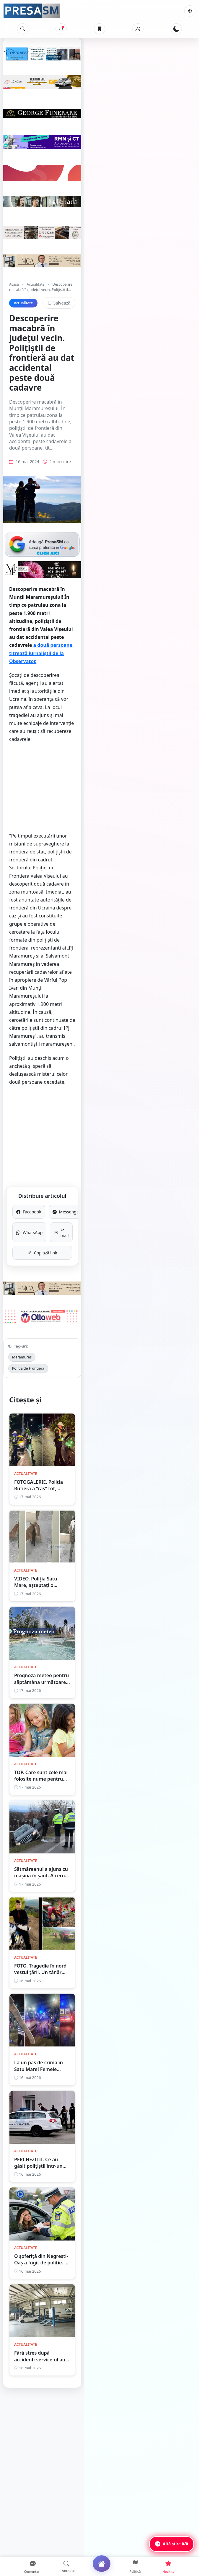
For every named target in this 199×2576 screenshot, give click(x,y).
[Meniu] (189, 11)
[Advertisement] (99, 804)
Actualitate (35, 353)
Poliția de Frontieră (58, 1223)
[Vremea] (137, 28)
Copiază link (100, 1100)
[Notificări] (61, 28)
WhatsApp (55, 1083)
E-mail (144, 1083)
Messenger (144, 1065)
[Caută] (22, 28)
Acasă (14, 353)
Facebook (55, 1065)
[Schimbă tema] (176, 28)
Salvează (173, 366)
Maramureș (22, 1223)
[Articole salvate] (99, 28)
